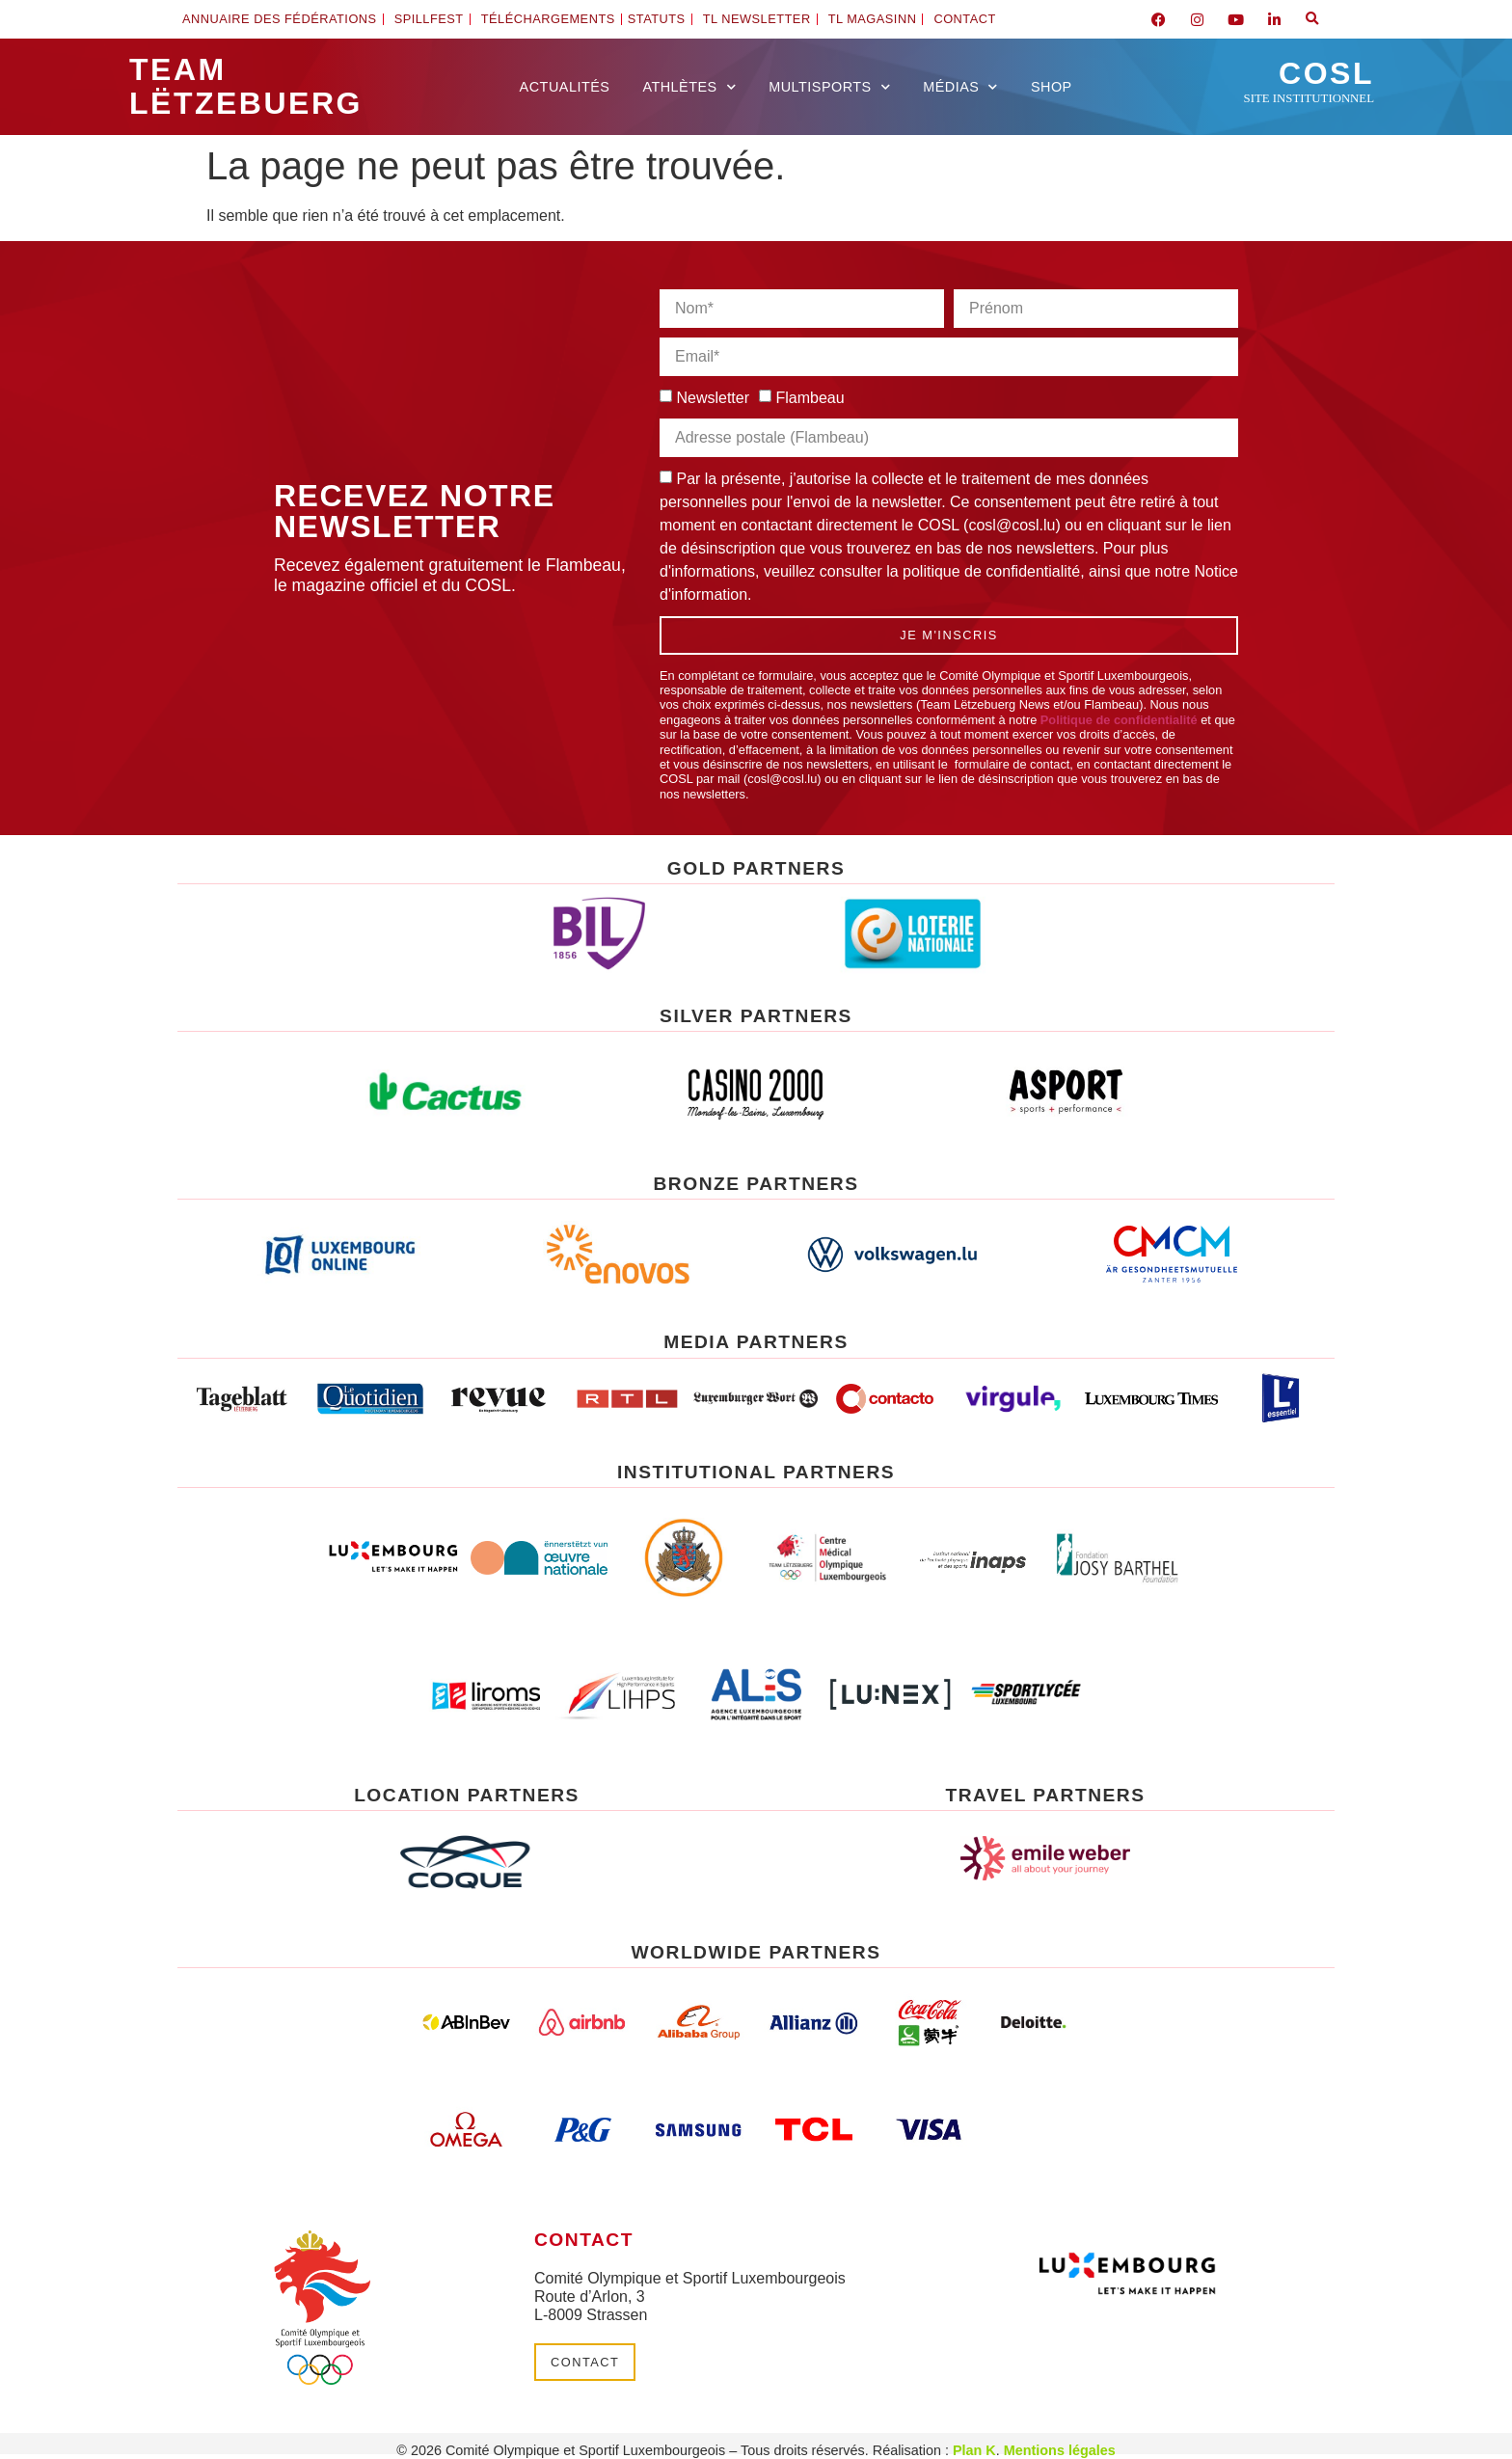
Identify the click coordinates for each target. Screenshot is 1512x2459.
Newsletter (712, 398)
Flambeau (809, 398)
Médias (960, 86)
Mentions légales (1060, 2450)
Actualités (565, 87)
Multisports (829, 86)
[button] (1312, 19)
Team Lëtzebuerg (246, 86)
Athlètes (689, 86)
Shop (1051, 87)
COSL (1309, 80)
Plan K (974, 2450)
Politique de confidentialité (1119, 720)
